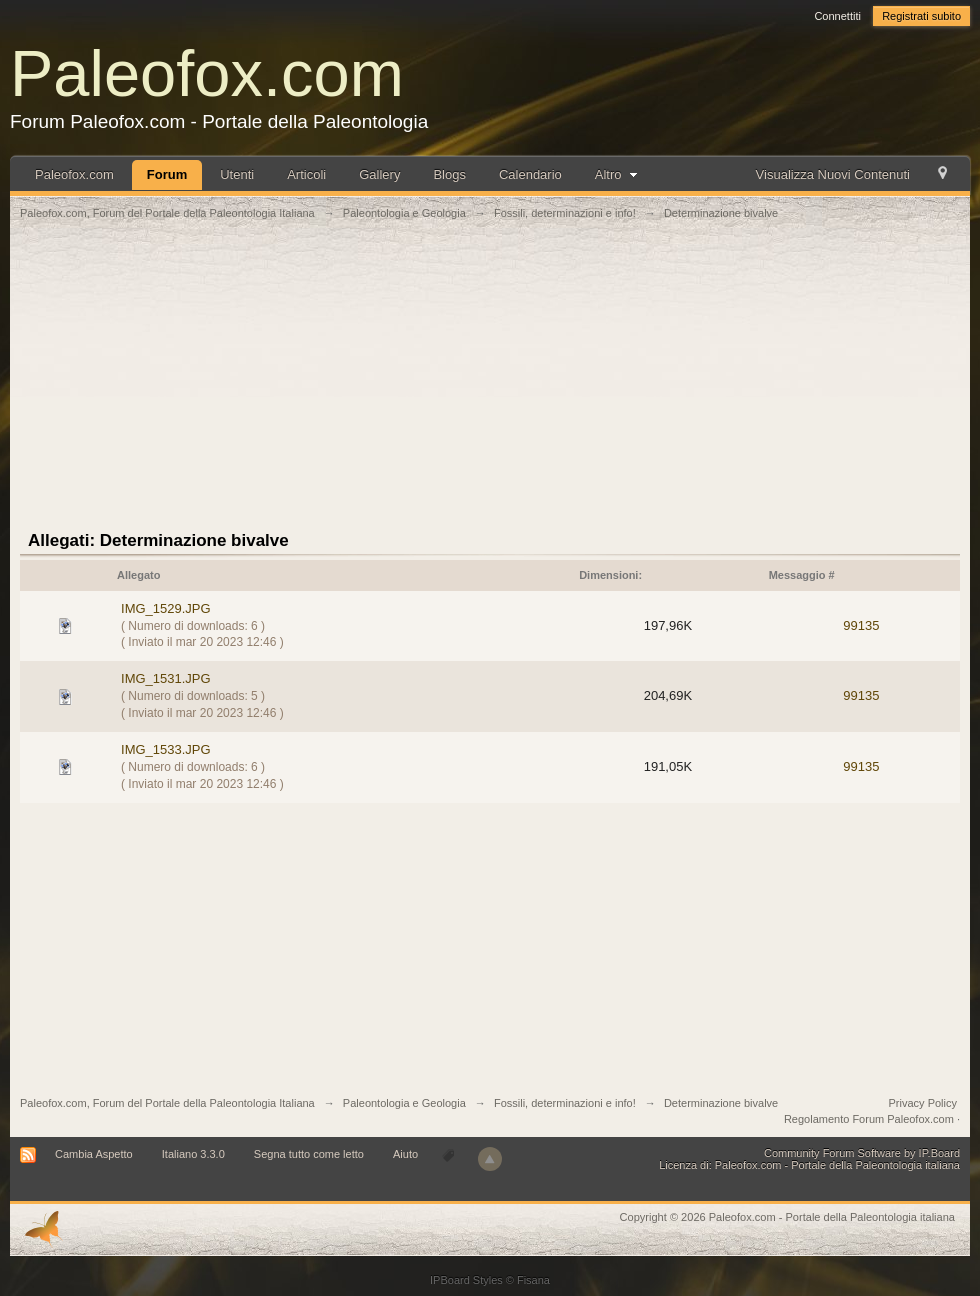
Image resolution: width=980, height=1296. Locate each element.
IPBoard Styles (466, 1280)
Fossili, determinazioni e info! (565, 1103)
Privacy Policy (923, 1103)
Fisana (533, 1280)
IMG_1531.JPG (166, 678)
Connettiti (837, 16)
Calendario (530, 174)
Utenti (237, 174)
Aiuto (407, 1154)
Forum (167, 174)
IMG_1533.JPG (166, 749)
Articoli (306, 174)
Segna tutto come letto (309, 1154)
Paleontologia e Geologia (404, 1103)
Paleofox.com (207, 73)
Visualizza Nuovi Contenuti (833, 174)
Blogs (449, 174)
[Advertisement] (490, 387)
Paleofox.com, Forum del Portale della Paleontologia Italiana (167, 1103)
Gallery (379, 174)
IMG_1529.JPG (166, 608)
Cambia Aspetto (94, 1154)
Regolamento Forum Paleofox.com (869, 1119)
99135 (861, 625)
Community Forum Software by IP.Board (862, 1153)
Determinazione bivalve (721, 1103)
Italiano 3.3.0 (193, 1154)
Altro (618, 174)
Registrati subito (921, 16)
